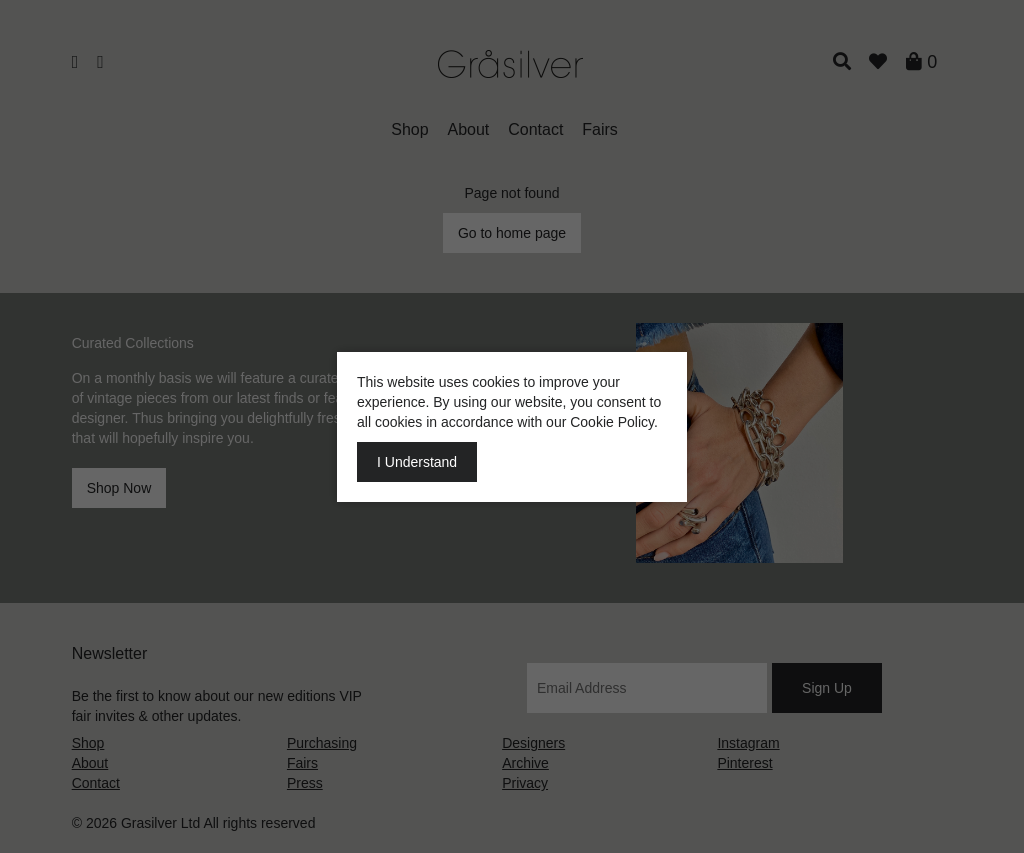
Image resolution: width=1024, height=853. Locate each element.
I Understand (417, 462)
